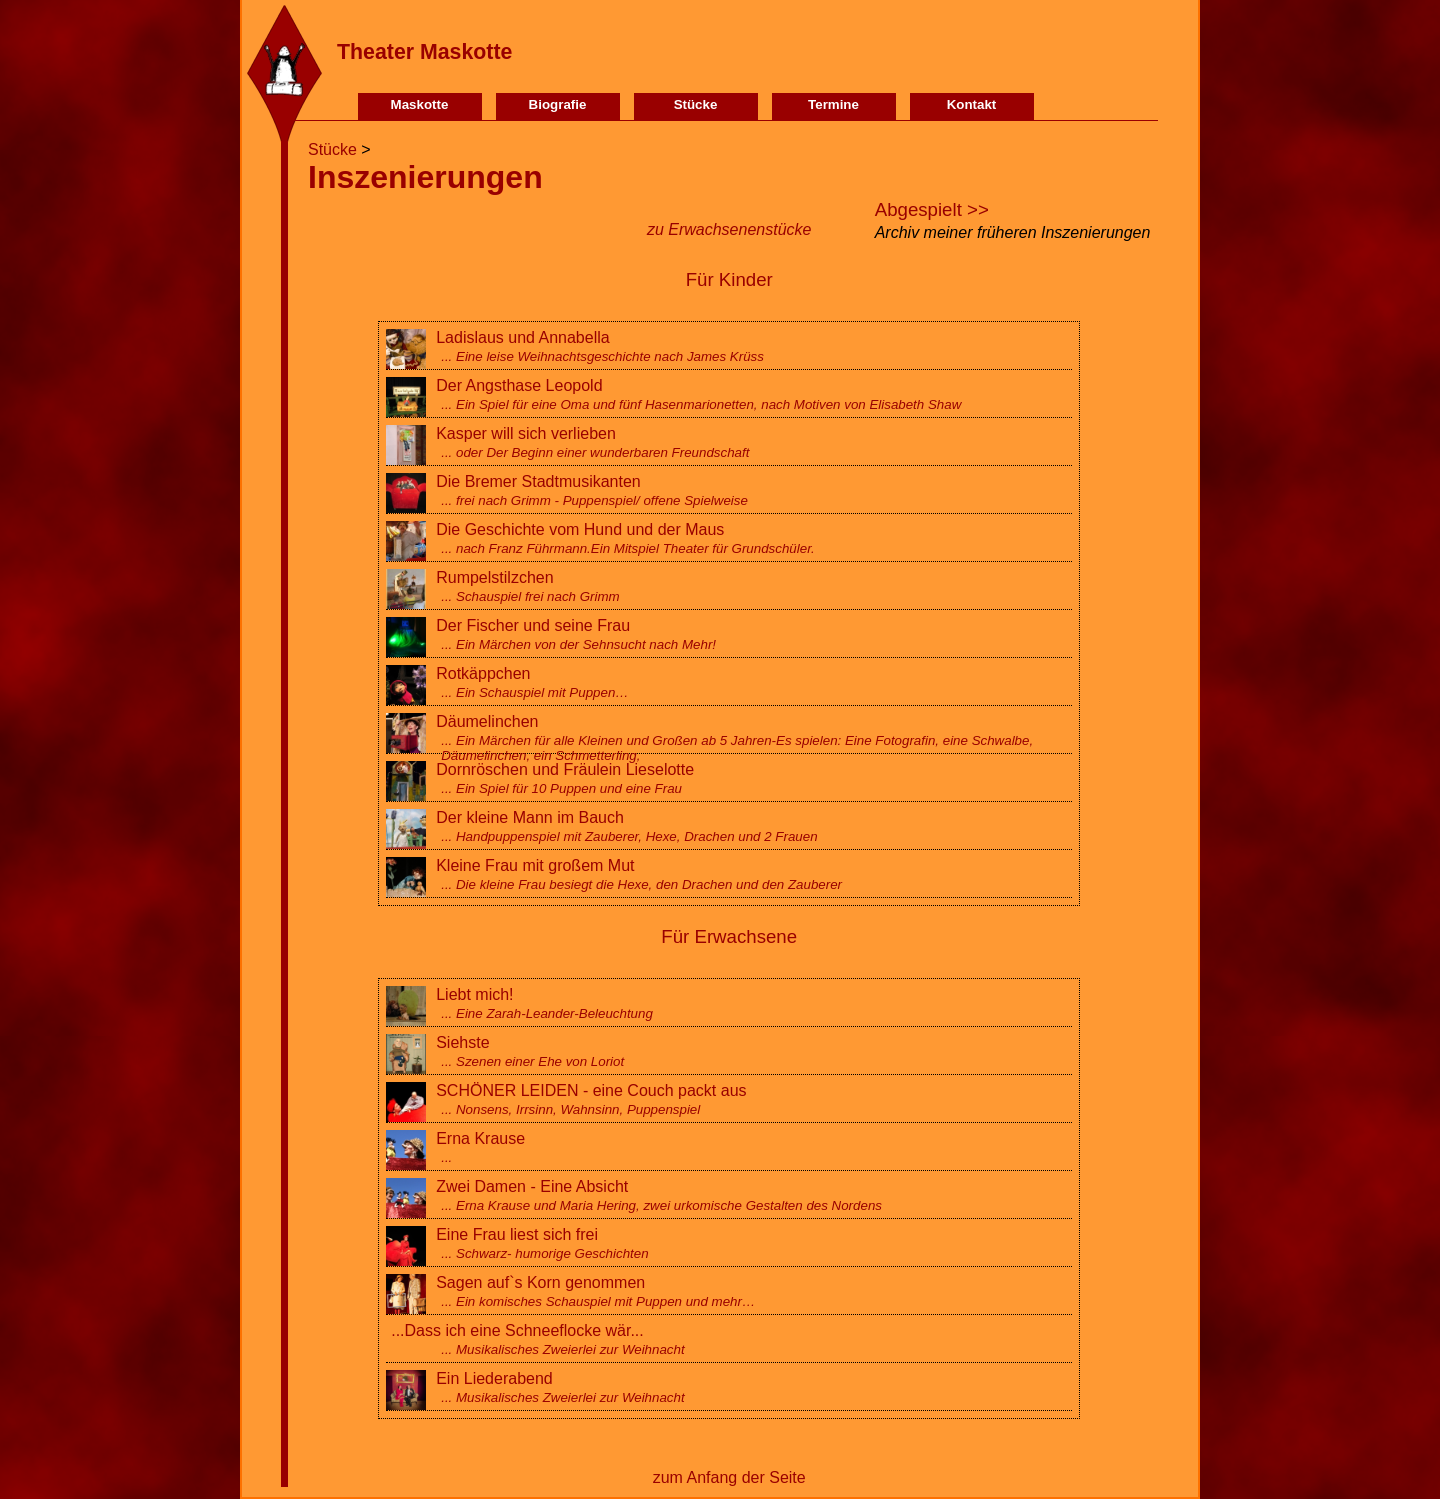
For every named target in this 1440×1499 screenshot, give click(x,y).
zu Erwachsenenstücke (729, 229)
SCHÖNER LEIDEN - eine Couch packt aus (729, 1099)
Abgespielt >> (932, 209)
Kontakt (972, 104)
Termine (833, 104)
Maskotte (420, 104)
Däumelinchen (729, 738)
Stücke (696, 104)
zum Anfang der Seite (729, 1477)
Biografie (558, 104)
